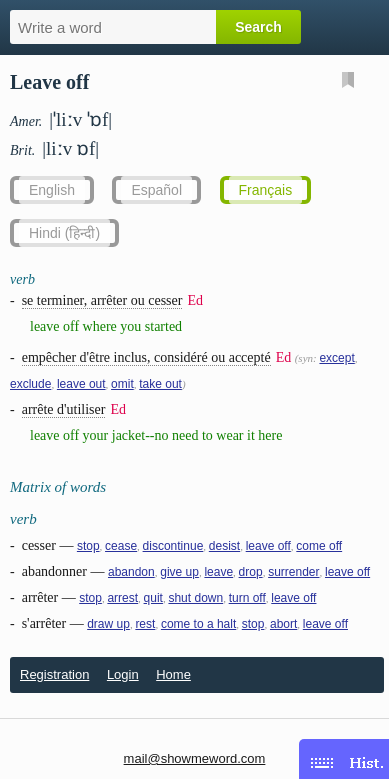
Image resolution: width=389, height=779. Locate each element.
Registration (54, 674)
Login (123, 674)
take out (160, 384)
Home (173, 674)
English (52, 190)
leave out (81, 384)
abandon (131, 572)
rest (145, 624)
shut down (195, 598)
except (336, 358)
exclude (30, 384)
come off (319, 546)
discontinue (173, 546)
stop (88, 546)
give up (179, 572)
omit (122, 384)
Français (266, 190)
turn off (247, 598)
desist (224, 546)
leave (218, 572)
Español (156, 190)
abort (283, 624)
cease (121, 546)
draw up (108, 624)
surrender (293, 572)
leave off (268, 546)
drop (251, 572)
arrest (122, 598)
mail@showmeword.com (195, 758)
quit (153, 598)
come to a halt (198, 624)
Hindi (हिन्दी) (64, 233)
